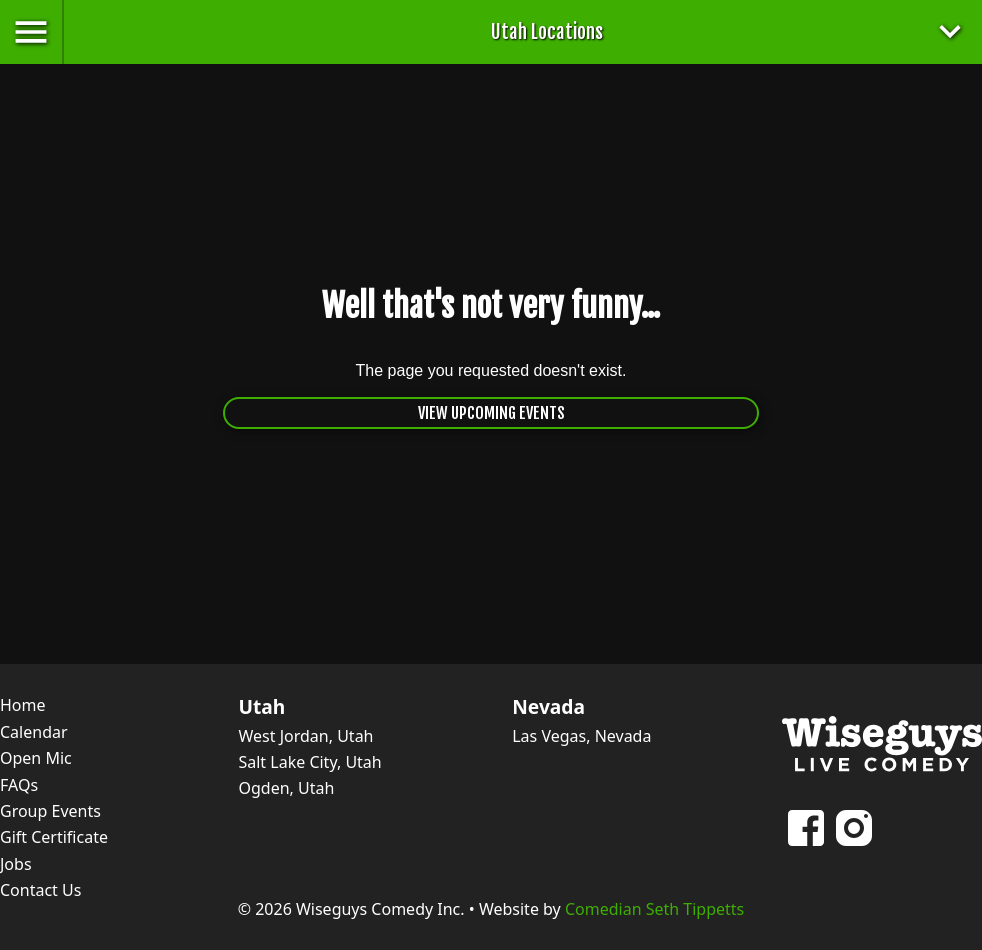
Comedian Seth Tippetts (654, 909)
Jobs (16, 864)
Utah (261, 707)
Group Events (50, 811)
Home (23, 705)
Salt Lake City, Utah (309, 762)
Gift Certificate (54, 837)
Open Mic (36, 758)
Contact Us (40, 890)
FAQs (19, 785)
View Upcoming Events (491, 413)
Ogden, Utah (286, 788)
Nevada (548, 707)
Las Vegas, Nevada (581, 736)
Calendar (34, 732)
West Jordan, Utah (305, 736)
